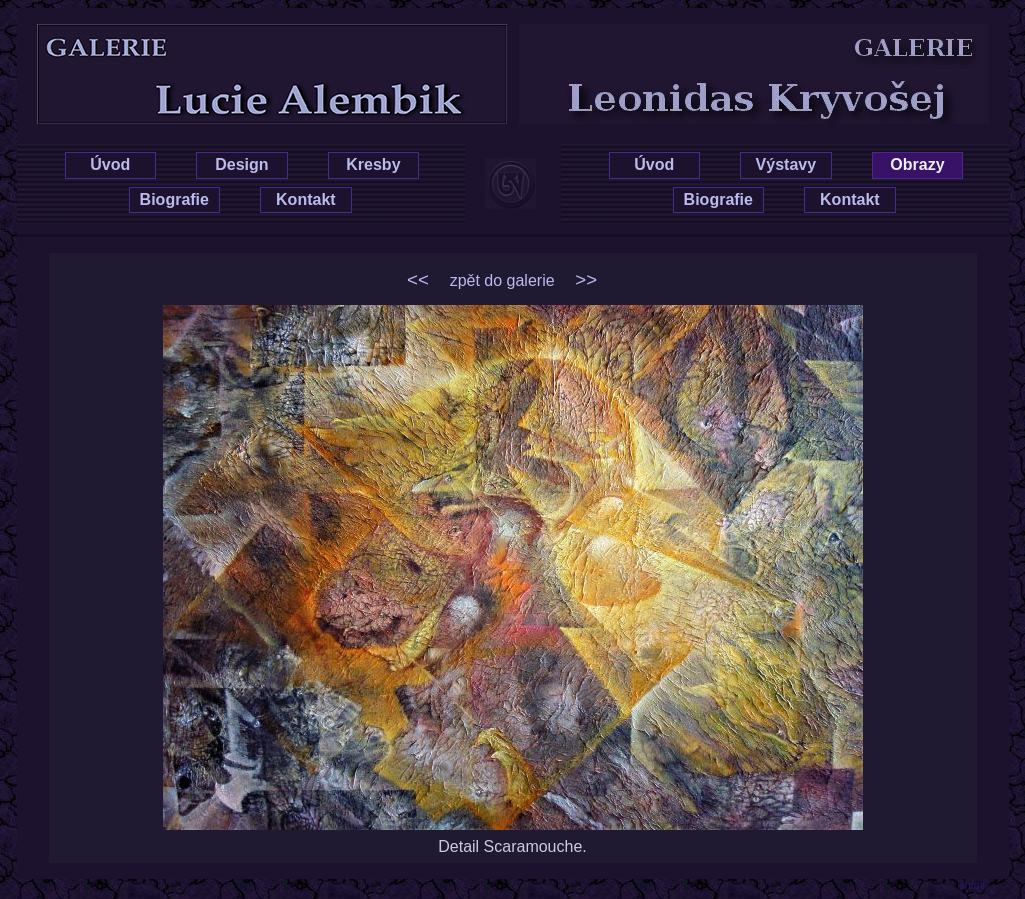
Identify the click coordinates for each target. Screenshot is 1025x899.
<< (418, 279)
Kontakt (306, 199)
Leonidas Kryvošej (784, 42)
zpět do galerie (502, 280)
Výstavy (786, 164)
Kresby (373, 164)
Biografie (174, 199)
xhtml (972, 885)
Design (241, 164)
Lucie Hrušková (240, 42)
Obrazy (917, 164)
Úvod (110, 164)
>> (586, 279)
